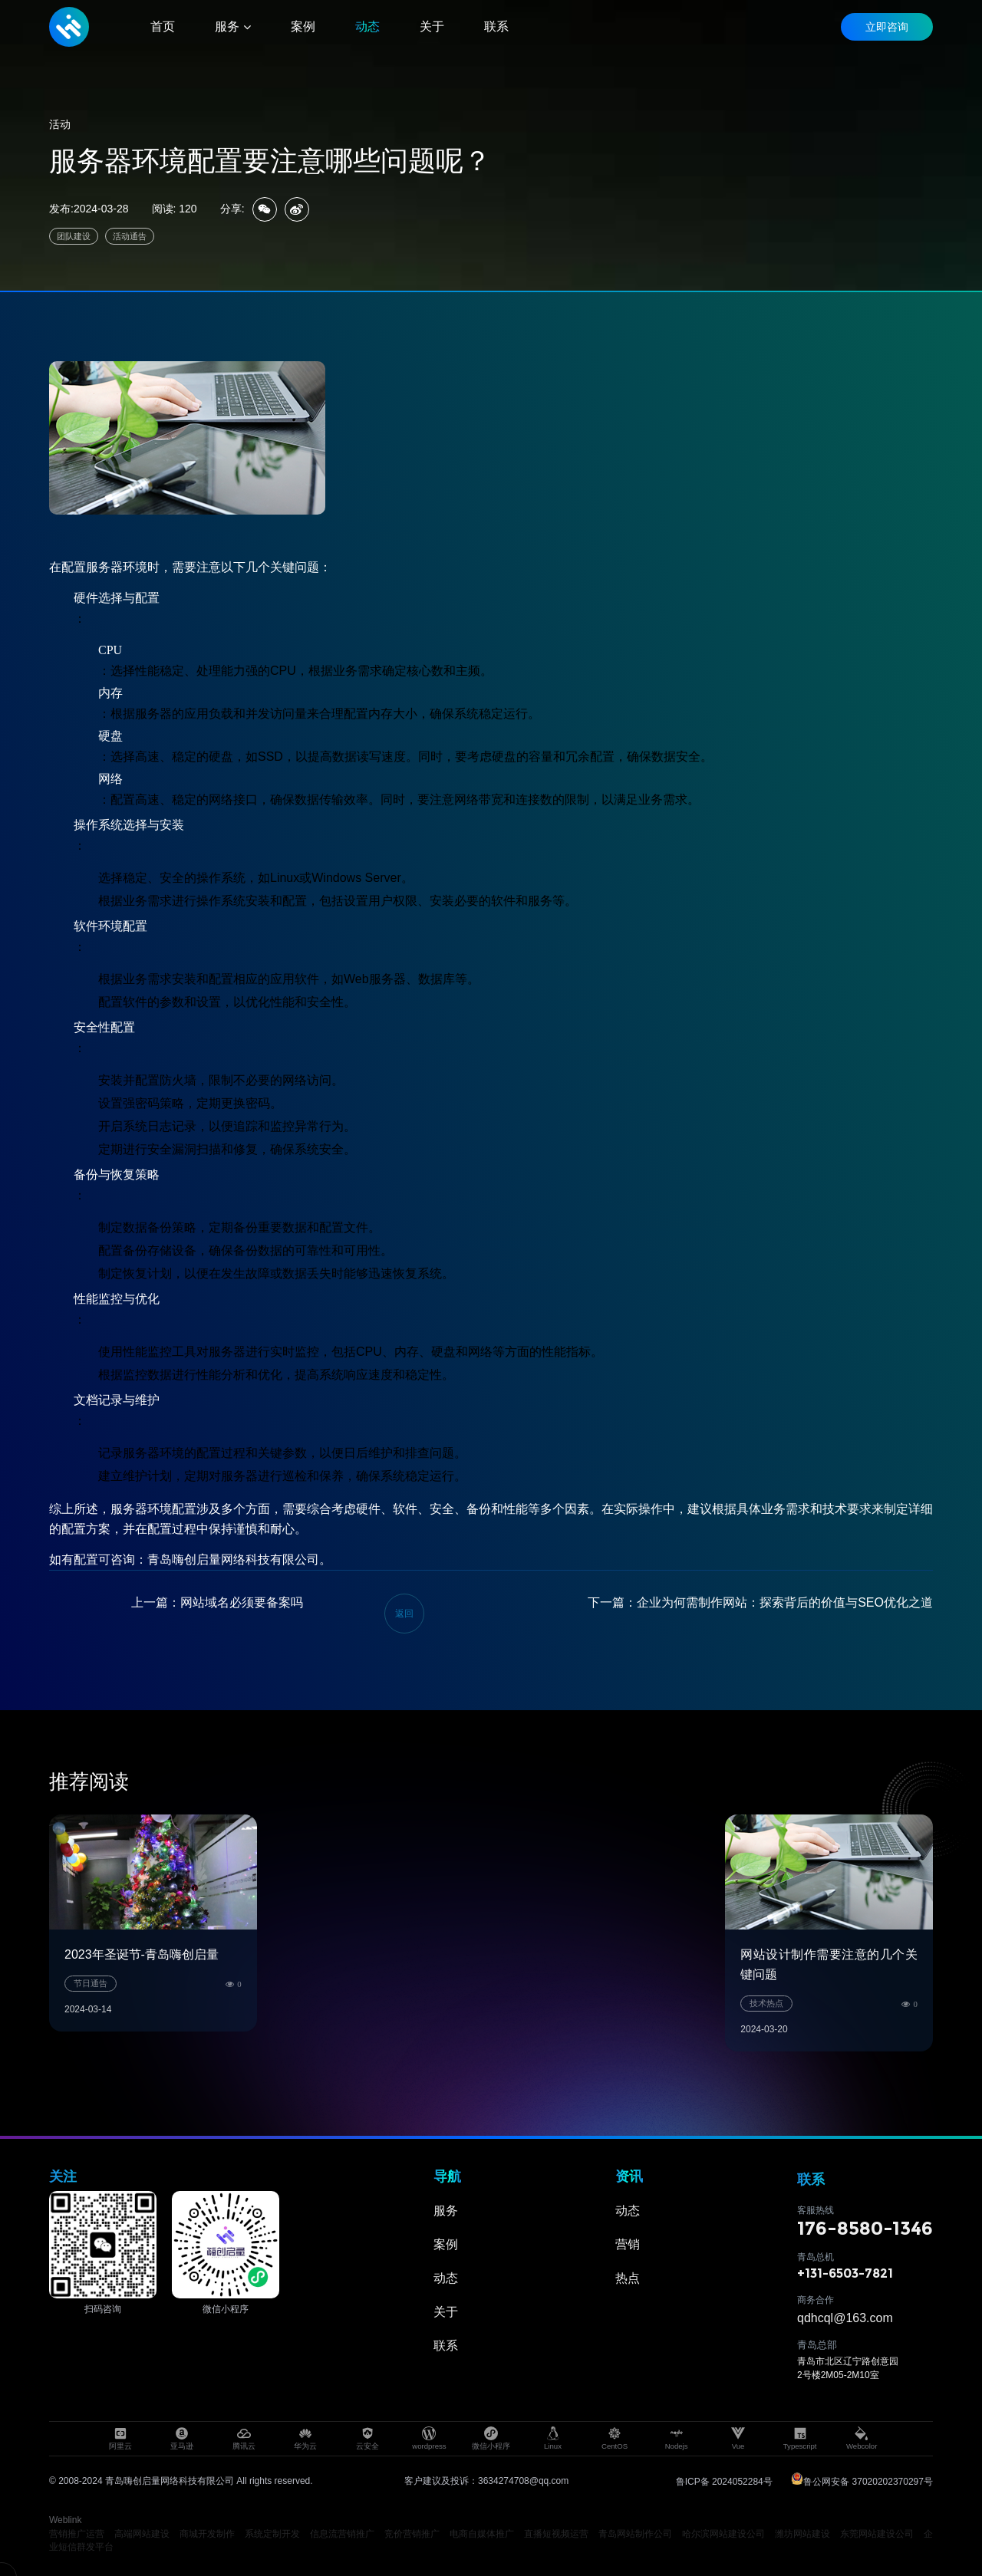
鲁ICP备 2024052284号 (724, 2481)
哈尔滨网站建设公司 (724, 2533)
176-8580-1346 (865, 2228)
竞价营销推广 (412, 2533)
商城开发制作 (207, 2533)
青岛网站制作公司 (635, 2533)
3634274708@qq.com (523, 2481)
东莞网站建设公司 (877, 2533)
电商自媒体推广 (482, 2533)
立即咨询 (886, 27)
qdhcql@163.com (845, 2317)
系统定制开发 (272, 2533)
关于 (445, 2311)
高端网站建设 (142, 2533)
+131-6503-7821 (845, 2273)
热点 (627, 2278)
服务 (445, 2210)
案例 (445, 2244)
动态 (445, 2278)
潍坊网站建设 (802, 2533)
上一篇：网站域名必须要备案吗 (217, 1602)
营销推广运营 (76, 2533)
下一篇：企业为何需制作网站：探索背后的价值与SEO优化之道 (760, 1602)
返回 (404, 1613)
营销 (627, 2244)
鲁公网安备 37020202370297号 (862, 2481)
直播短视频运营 (556, 2533)
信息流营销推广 (342, 2533)
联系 (445, 2345)
